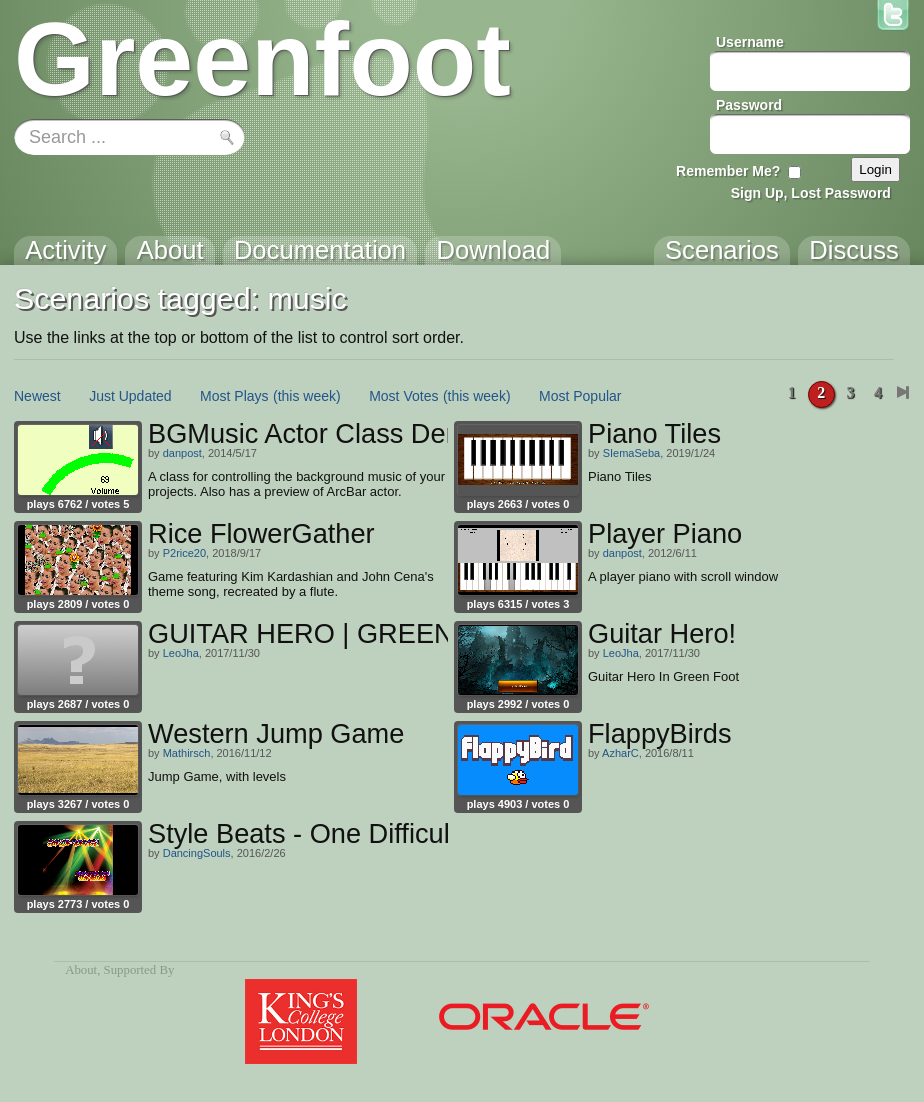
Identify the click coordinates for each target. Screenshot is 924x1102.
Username (750, 42)
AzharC (620, 753)
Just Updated (130, 396)
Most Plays (234, 396)
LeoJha (181, 653)
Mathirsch (187, 753)
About (81, 970)
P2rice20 (184, 553)
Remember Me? (728, 171)
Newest (37, 396)
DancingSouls (197, 853)
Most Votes (403, 396)
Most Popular (580, 396)
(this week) (307, 396)
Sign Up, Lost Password (811, 193)
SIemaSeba (631, 453)
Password (749, 105)
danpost (182, 453)
